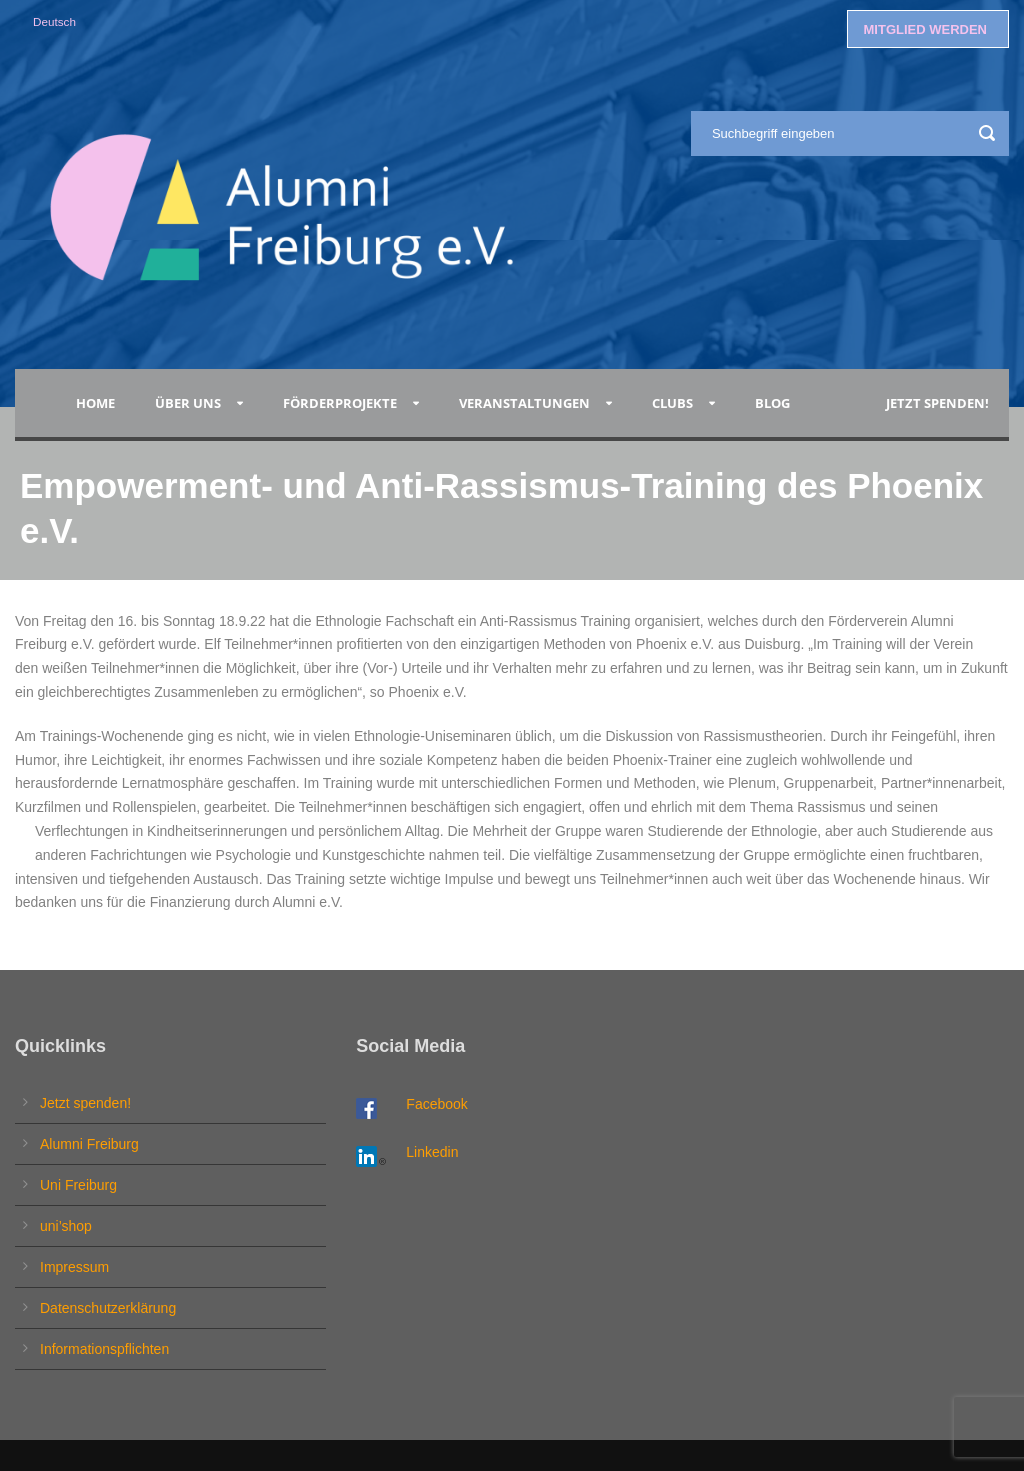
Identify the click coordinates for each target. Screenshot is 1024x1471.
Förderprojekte (340, 403)
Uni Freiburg (78, 1185)
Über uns (188, 403)
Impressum (74, 1267)
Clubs (672, 403)
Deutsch (54, 21)
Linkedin (432, 1152)
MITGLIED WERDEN (926, 29)
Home (95, 403)
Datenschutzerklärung (108, 1308)
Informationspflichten (104, 1349)
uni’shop (66, 1226)
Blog (775, 403)
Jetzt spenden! (937, 403)
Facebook (436, 1104)
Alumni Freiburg (89, 1144)
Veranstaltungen (524, 403)
